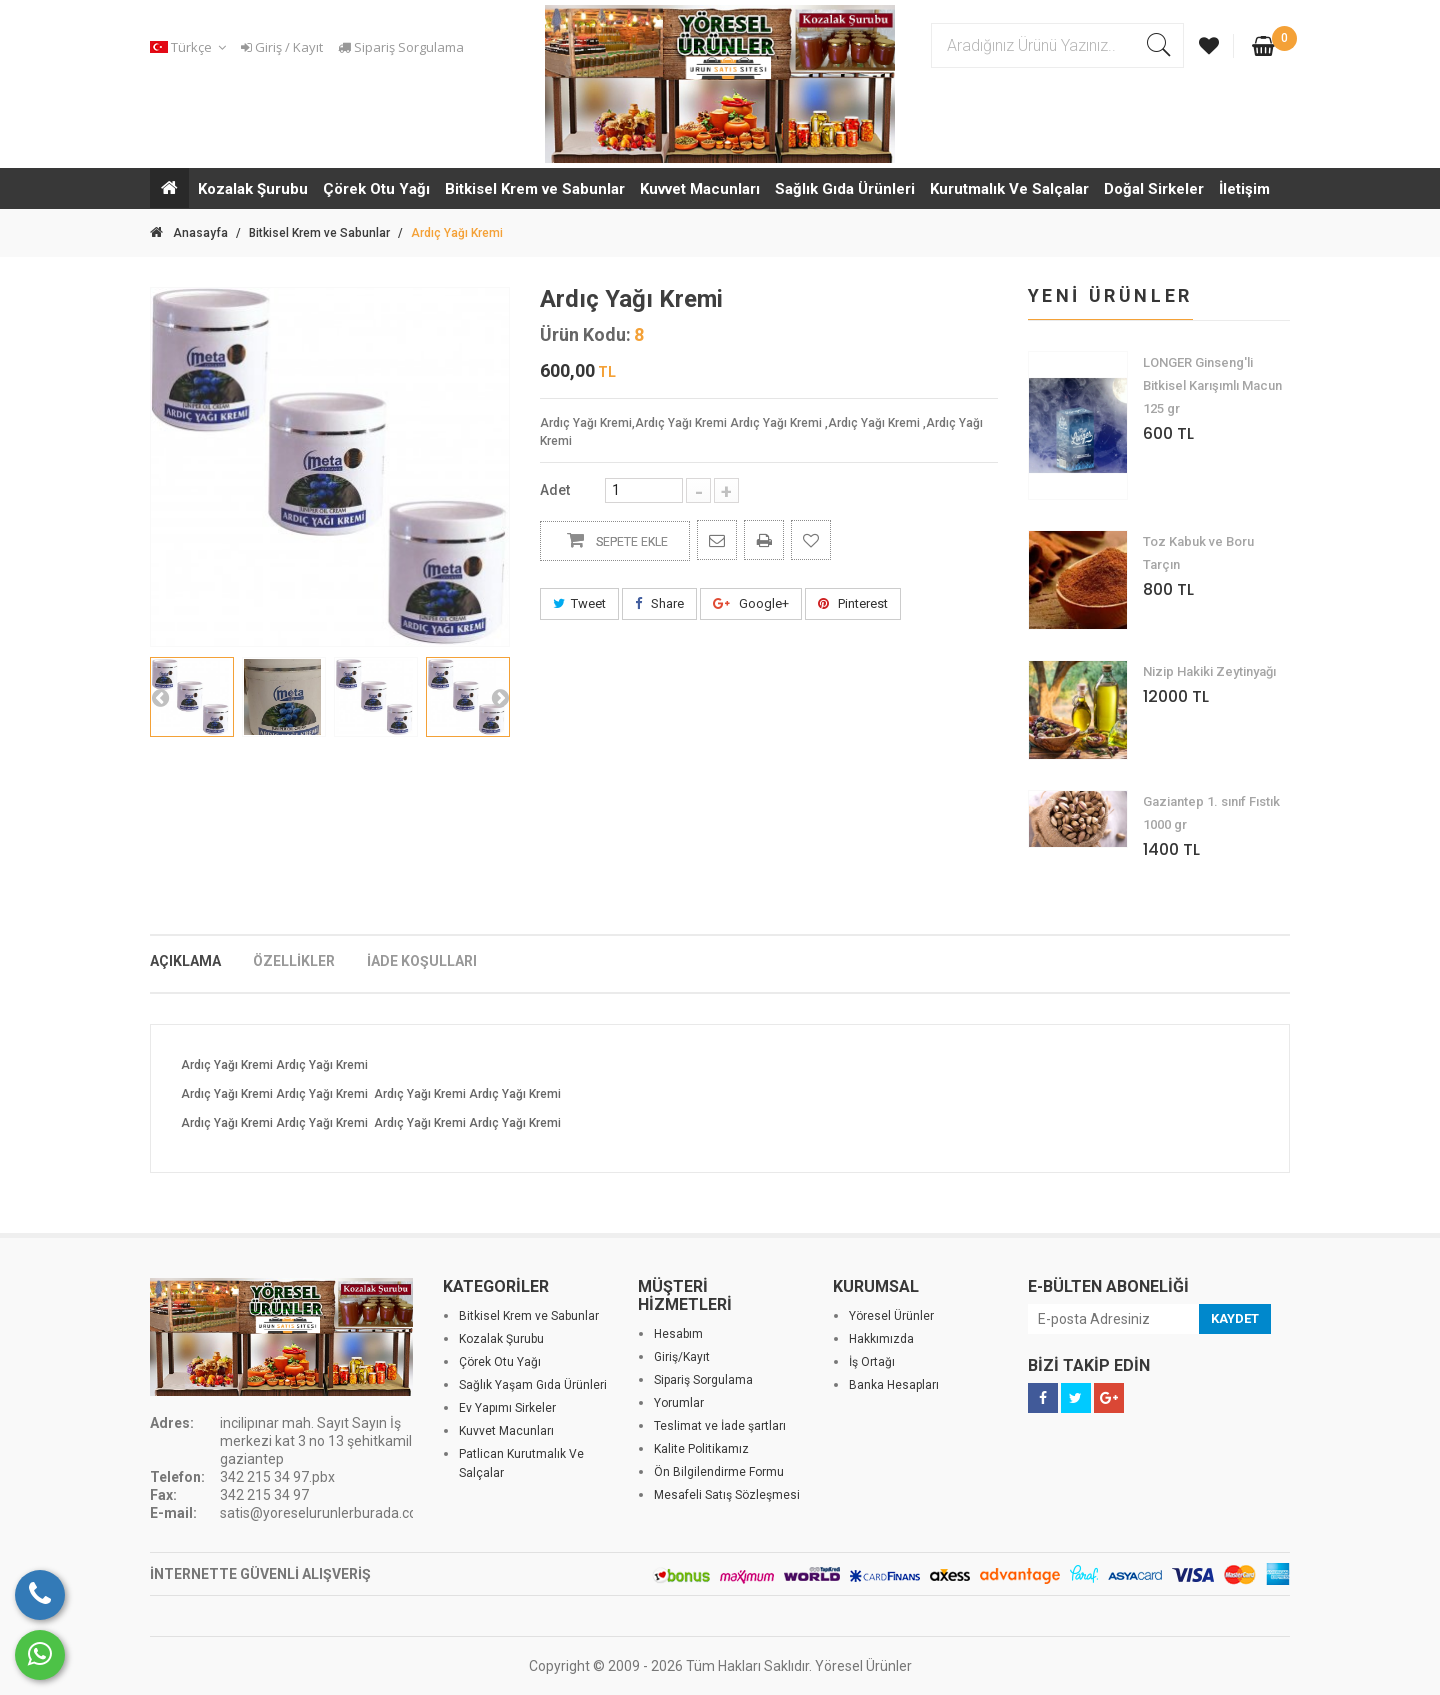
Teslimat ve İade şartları (720, 1426)
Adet (555, 490)
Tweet (579, 603)
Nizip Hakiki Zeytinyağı (1209, 671)
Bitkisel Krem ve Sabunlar (535, 189)
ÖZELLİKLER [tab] (294, 961)
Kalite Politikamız (701, 1449)
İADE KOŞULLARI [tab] (422, 961)
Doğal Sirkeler (1154, 189)
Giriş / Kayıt (282, 47)
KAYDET (1235, 1318)
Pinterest (853, 603)
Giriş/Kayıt (682, 1357)
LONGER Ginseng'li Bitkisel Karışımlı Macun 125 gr (1212, 385)
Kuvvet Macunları (700, 189)
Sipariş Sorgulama (401, 47)
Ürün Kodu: (585, 335)
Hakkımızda (881, 1339)
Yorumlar (679, 1403)
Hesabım (678, 1334)
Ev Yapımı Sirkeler (507, 1408)
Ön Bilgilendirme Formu (719, 1472)
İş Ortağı (872, 1362)
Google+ (751, 603)
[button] (191, 47)
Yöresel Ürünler (891, 1316)
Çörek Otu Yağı (376, 189)
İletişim (1244, 189)
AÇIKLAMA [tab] (185, 961)
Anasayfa (189, 233)
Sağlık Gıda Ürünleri (845, 189)
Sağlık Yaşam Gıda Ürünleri (533, 1385)
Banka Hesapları (894, 1385)
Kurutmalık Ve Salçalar (1009, 189)
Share (659, 603)
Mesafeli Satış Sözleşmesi (727, 1495)
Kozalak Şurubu (253, 189)
